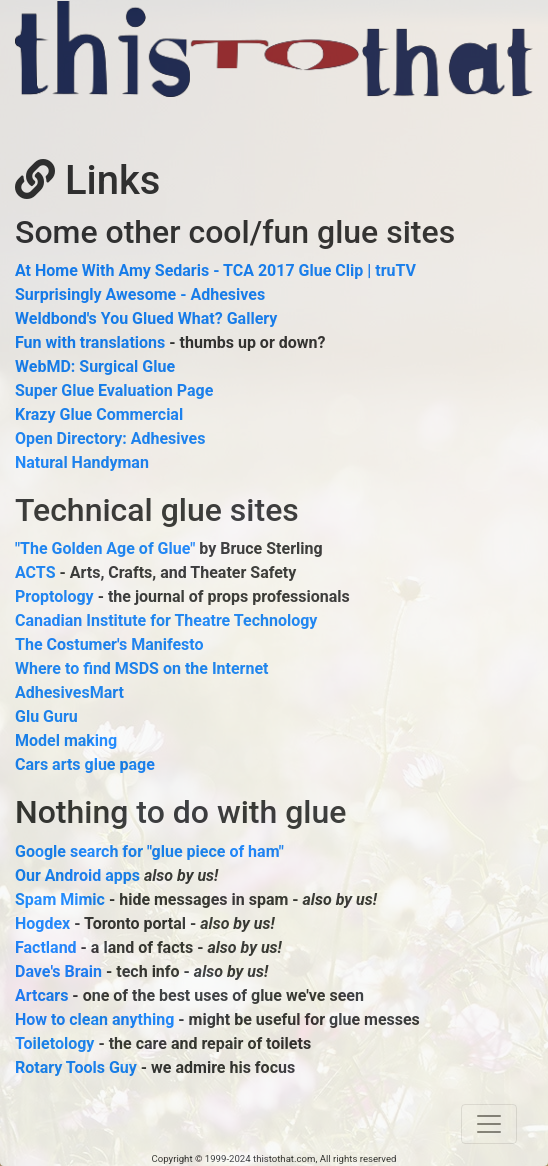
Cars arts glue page (85, 764)
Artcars (41, 995)
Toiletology (54, 1043)
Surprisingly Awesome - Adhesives (140, 294)
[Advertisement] (249, 127)
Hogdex (42, 923)
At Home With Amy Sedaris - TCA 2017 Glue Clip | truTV (215, 270)
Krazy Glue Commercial (99, 414)
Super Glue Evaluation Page (114, 390)
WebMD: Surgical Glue (95, 366)
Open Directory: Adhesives (110, 438)
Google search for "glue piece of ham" (149, 851)
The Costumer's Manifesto (109, 644)
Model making (66, 740)
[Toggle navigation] (489, 1124)
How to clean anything (94, 1019)
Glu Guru (46, 716)
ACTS (35, 572)
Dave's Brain (58, 971)
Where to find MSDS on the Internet (142, 668)
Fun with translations (90, 342)
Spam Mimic (60, 899)
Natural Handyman (82, 462)
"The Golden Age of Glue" (105, 548)
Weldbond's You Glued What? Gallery (146, 318)
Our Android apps (77, 875)
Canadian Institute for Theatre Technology (166, 620)
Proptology (54, 596)
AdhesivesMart (69, 692)
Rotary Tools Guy (76, 1067)
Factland (46, 947)
